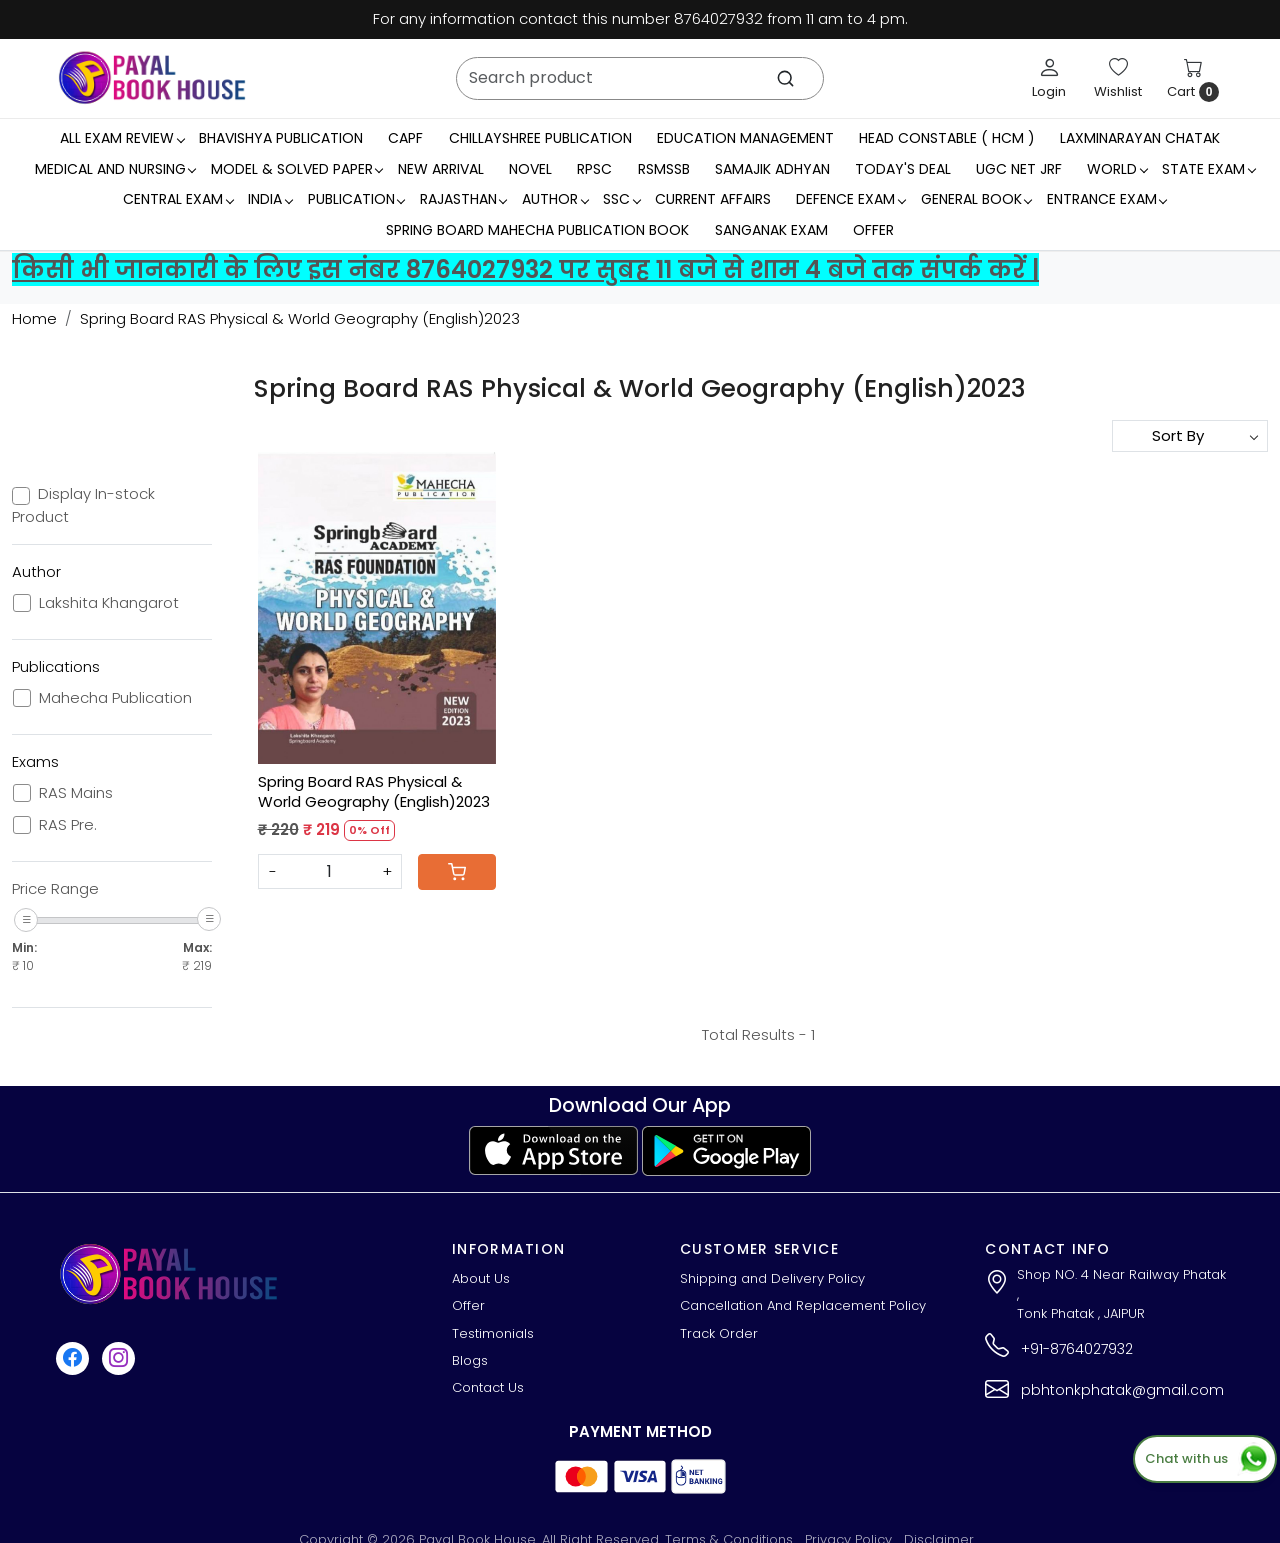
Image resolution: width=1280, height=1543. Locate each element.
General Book (976, 199)
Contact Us (488, 1387)
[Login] (1049, 78)
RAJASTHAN (463, 199)
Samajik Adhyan (772, 169)
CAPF (405, 138)
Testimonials (493, 1333)
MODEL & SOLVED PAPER (297, 169)
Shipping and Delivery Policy (772, 1278)
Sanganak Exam (771, 230)
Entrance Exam (1107, 199)
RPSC (594, 169)
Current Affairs (713, 199)
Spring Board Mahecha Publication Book (537, 230)
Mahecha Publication (115, 698)
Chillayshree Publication (540, 138)
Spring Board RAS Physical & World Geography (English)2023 (374, 791)
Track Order (719, 1333)
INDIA (270, 199)
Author (555, 199)
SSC (621, 199)
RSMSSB (664, 169)
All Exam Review (122, 138)
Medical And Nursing (115, 169)
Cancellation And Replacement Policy (803, 1305)
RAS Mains (76, 793)
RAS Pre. (68, 825)
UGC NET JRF (1019, 169)
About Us (481, 1278)
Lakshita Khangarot (109, 603)
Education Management (745, 138)
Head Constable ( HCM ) (947, 138)
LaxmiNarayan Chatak (1140, 138)
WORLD (1117, 169)
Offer (873, 230)
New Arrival (441, 169)
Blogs (470, 1360)
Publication (356, 199)
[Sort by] (1190, 436)
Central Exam (178, 199)
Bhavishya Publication (281, 138)
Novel (530, 169)
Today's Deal (903, 169)
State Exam (1208, 169)
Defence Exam (850, 199)
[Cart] (457, 872)
